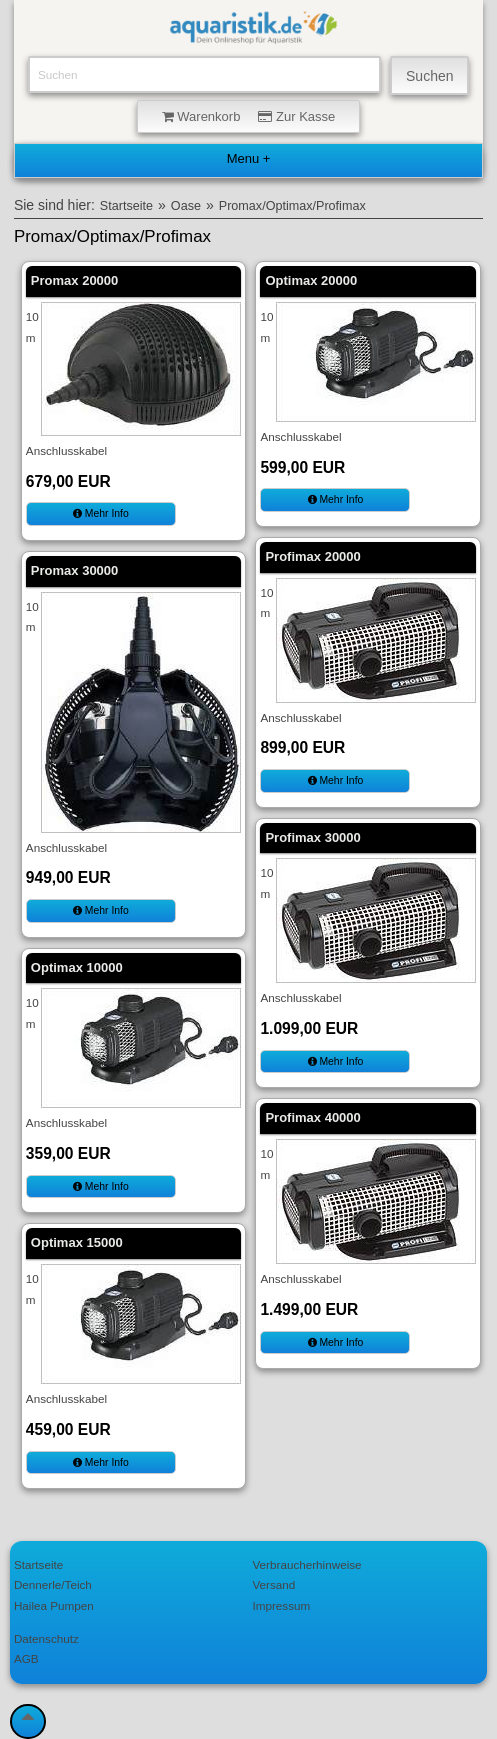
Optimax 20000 (311, 280)
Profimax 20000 (312, 556)
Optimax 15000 (77, 1242)
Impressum (281, 1605)
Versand (273, 1584)
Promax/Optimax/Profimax (292, 206)
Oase (186, 206)
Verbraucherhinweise (306, 1564)
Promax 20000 (74, 280)
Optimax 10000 (77, 967)
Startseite (126, 206)
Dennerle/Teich (53, 1584)
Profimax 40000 (312, 1117)
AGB (26, 1658)
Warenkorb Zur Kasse (249, 116)
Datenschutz (46, 1638)
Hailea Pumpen (54, 1605)
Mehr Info (101, 513)
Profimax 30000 (312, 837)
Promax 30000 (74, 570)
